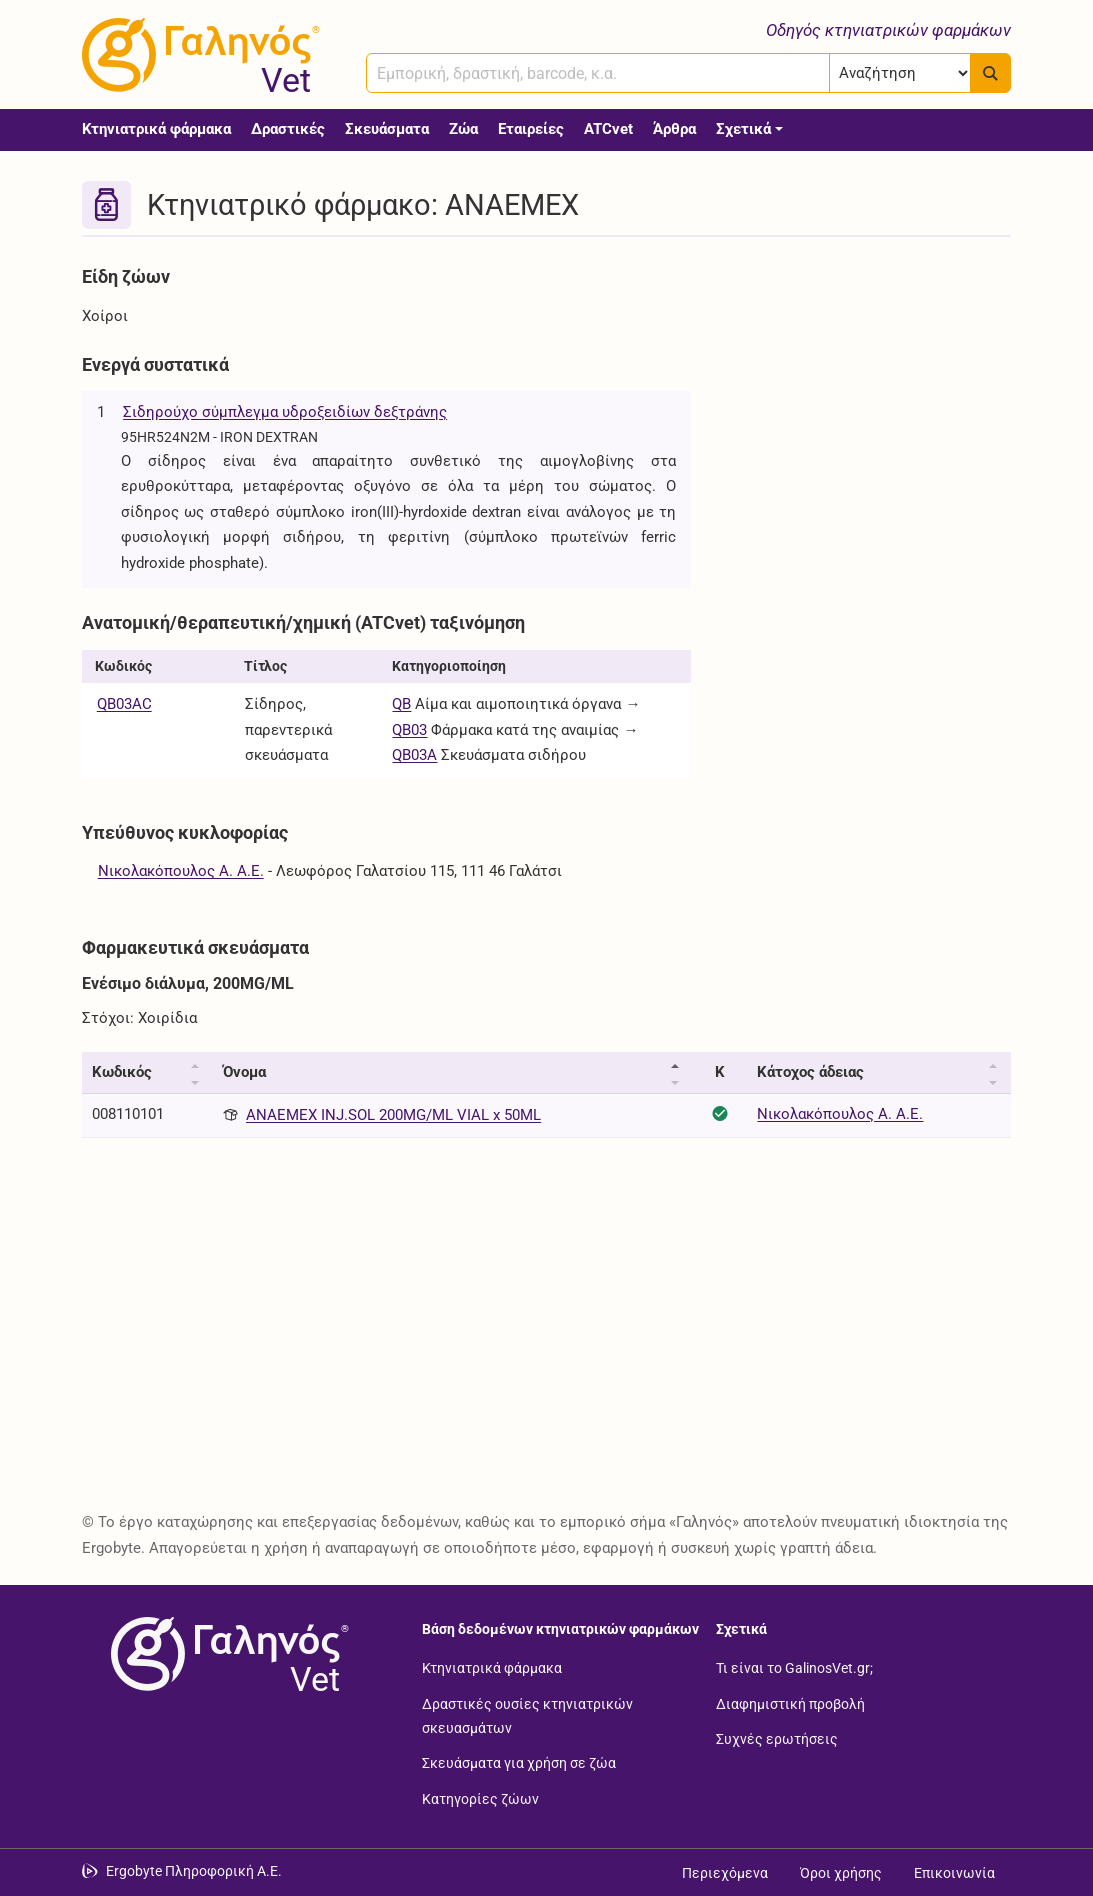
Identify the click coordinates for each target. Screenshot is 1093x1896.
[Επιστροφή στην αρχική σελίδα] (226, 1654)
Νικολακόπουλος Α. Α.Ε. (181, 871)
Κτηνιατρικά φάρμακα (156, 129)
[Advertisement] (867, 383)
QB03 (409, 730)
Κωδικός (122, 1072)
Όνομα (244, 1072)
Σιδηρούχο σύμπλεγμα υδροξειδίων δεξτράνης (285, 412)
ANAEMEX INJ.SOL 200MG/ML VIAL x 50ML (393, 1115)
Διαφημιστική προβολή (790, 1703)
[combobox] (598, 73)
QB (401, 704)
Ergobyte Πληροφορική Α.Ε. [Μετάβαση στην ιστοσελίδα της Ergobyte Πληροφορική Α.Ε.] (194, 1871)
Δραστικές (288, 129)
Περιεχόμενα (725, 1873)
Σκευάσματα (387, 129)
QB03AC (124, 704)
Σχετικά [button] (743, 129)
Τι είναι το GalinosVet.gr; (794, 1667)
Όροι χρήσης (841, 1873)
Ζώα (463, 129)
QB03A (414, 755)
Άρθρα (674, 129)
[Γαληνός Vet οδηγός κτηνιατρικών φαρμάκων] (197, 55)
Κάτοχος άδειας (810, 1072)
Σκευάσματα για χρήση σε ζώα (519, 1763)
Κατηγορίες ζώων (480, 1798)
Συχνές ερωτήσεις (777, 1739)
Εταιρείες (531, 129)
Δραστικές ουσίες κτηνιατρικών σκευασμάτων (527, 1715)
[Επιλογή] (900, 73)
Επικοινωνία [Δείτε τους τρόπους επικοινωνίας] (954, 1873)
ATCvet (608, 129)
